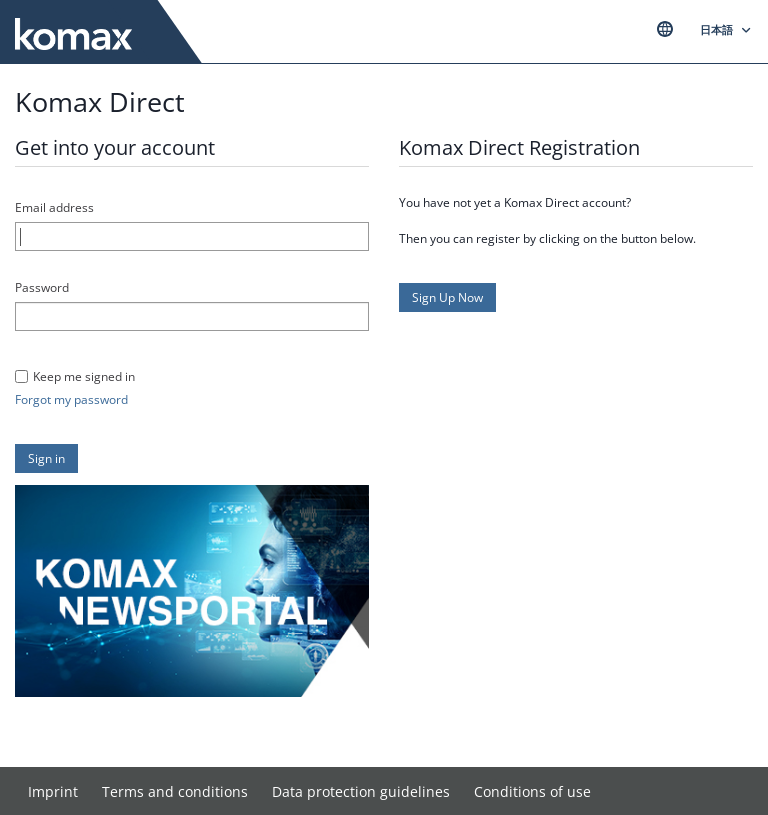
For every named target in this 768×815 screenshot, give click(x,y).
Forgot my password (71, 399)
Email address (54, 207)
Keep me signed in (84, 376)
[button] (46, 458)
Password (42, 287)
